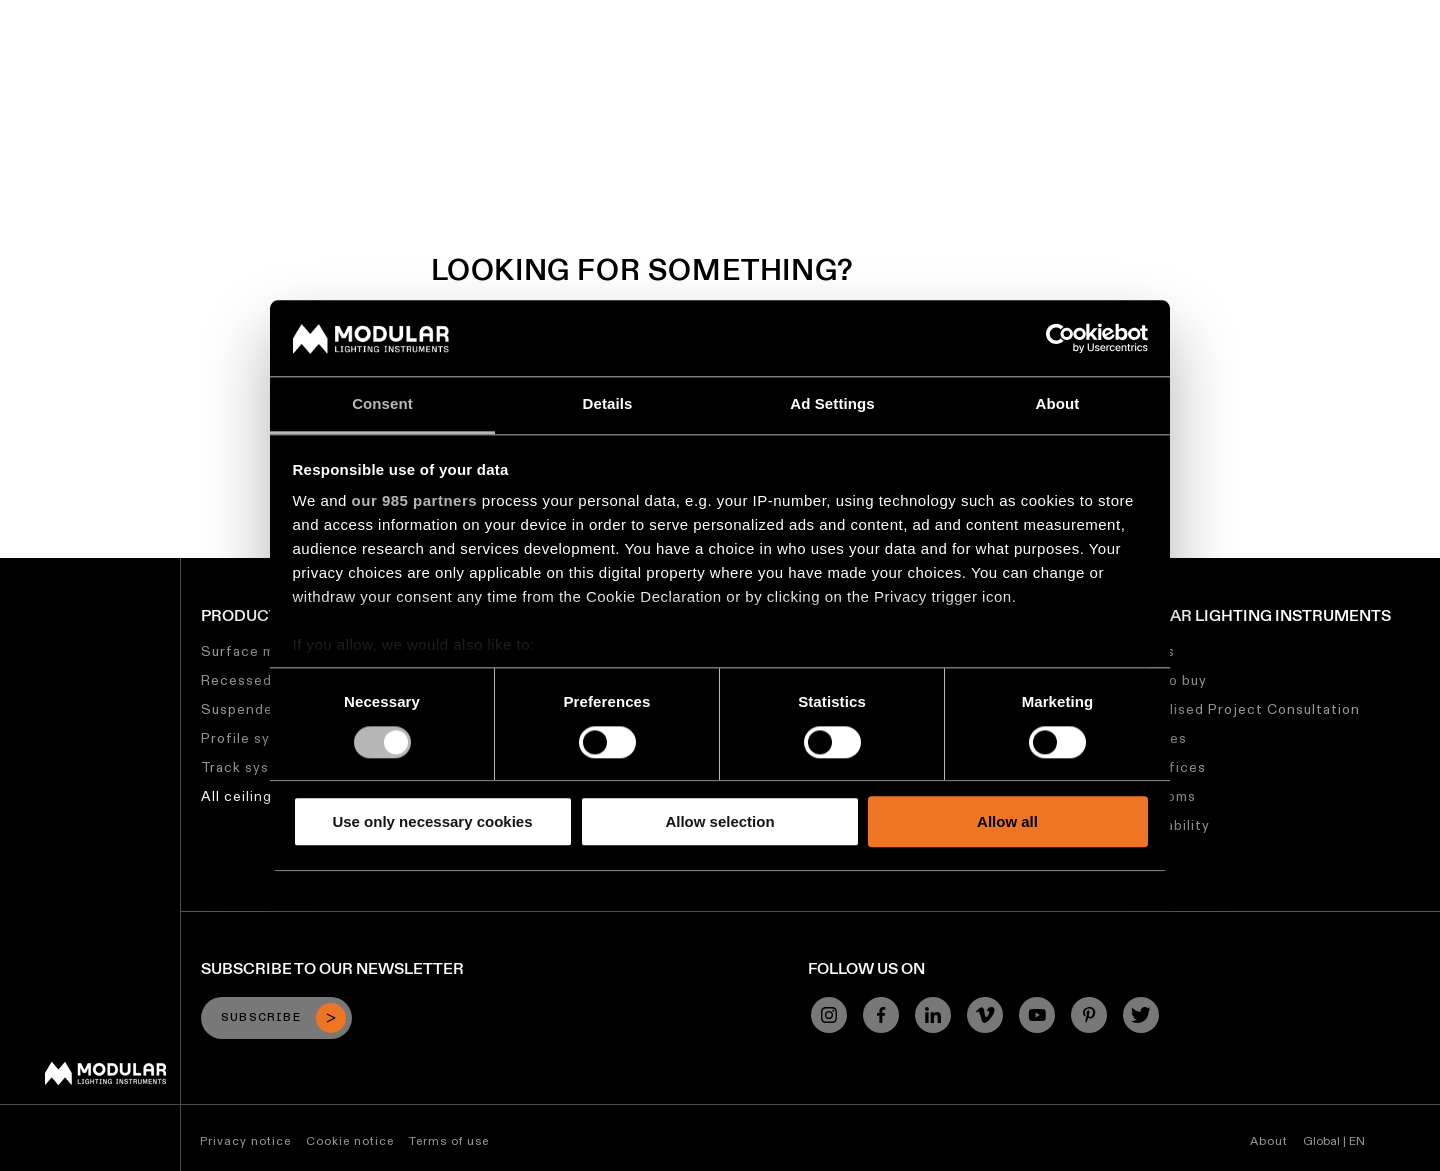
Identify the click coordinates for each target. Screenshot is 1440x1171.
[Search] (1329, 53)
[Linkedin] (933, 1015)
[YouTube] (1037, 1015)
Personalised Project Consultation (1235, 709)
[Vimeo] (985, 1015)
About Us (1132, 15)
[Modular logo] (105, 1080)
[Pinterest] (1089, 1015)
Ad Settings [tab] (832, 404)
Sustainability (974, 15)
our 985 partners (415, 501)
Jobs (1061, 15)
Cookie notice (350, 1140)
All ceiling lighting (266, 796)
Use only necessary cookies (432, 821)
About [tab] (1058, 404)
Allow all (1007, 821)
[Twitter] (1141, 1015)
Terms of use (449, 1140)
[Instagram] (829, 1015)
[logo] (57, 52)
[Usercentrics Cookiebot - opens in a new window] (1060, 338)
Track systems (253, 767)
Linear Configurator (718, 15)
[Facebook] (881, 1015)
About (1269, 1140)
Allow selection (719, 821)
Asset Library (857, 15)
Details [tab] (608, 404)
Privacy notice (245, 1140)
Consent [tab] (382, 404)
